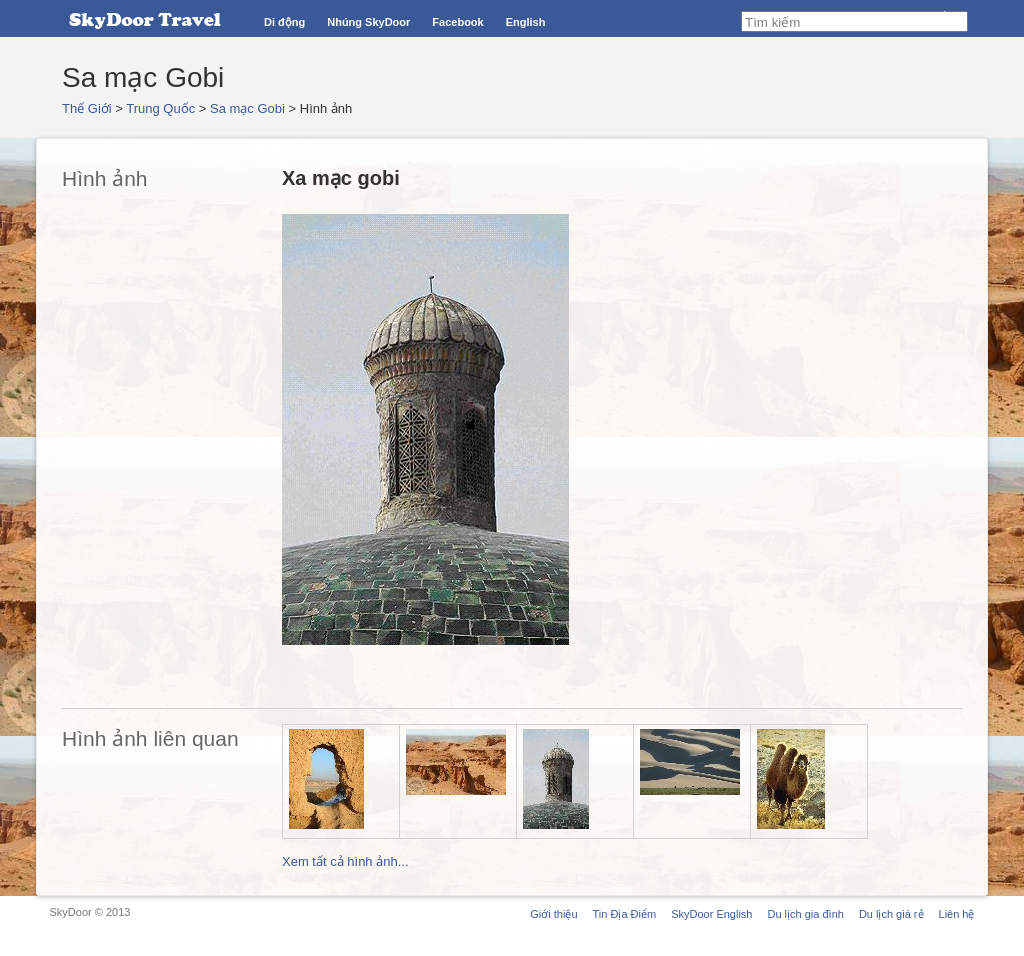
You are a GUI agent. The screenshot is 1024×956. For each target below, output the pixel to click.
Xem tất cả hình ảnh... (345, 861)
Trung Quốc (160, 108)
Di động (284, 22)
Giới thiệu (553, 914)
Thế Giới (87, 108)
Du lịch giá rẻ (891, 914)
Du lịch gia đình (805, 914)
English (526, 22)
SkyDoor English (711, 914)
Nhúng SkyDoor (368, 22)
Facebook (457, 22)
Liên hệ (957, 914)
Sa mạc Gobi (247, 108)
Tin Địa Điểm (625, 914)
